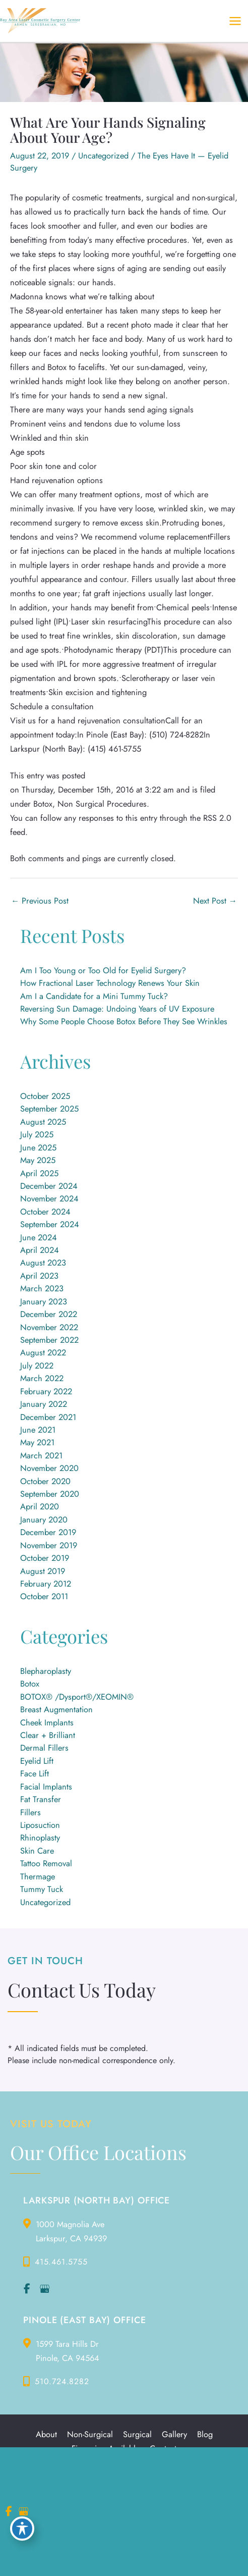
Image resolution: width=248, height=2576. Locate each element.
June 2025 (38, 1147)
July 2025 (36, 1134)
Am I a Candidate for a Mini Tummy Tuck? (94, 996)
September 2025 (49, 1108)
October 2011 (44, 1596)
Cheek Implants (47, 1722)
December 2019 (48, 1532)
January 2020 (44, 1519)
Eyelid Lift (36, 1761)
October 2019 (44, 1558)
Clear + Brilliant (47, 1735)
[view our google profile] (44, 2289)
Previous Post (40, 901)
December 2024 (49, 1186)
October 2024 (45, 1211)
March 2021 (41, 1455)
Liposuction (40, 1825)
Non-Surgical (90, 2435)
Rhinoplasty (40, 1837)
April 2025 (39, 1173)
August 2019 (42, 1571)
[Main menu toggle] (235, 21)
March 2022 (42, 1378)
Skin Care (37, 1851)
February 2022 (46, 1391)
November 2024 (49, 1198)
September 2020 (49, 1494)
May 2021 (37, 1442)
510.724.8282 (62, 2381)
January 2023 (43, 1301)
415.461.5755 (61, 2262)
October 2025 (45, 1096)
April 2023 (39, 1276)
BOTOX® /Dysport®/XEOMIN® (77, 1697)
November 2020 (49, 1468)
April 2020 (39, 1506)
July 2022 (36, 1365)
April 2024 (39, 1250)
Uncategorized (103, 155)
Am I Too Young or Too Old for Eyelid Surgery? (103, 970)
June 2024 (38, 1237)
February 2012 (45, 1584)
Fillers (30, 1812)
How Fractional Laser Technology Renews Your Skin (110, 983)
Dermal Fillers (44, 1748)
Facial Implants (46, 1786)
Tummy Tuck (41, 1889)
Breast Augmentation (56, 1709)
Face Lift (34, 1773)
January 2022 (43, 1404)
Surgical (137, 2435)
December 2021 (48, 1417)
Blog (205, 2435)
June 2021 (37, 1430)
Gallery (174, 2435)
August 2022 (43, 1352)
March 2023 (42, 1288)
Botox (29, 1683)
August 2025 (43, 1122)
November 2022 (49, 1327)
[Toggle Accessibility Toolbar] (22, 2528)
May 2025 (37, 1160)
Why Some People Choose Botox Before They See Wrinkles (123, 1021)
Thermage (37, 1876)
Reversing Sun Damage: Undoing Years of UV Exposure (117, 1009)
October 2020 (45, 1481)
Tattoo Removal (46, 1863)
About (46, 2435)
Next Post (215, 901)
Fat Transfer (40, 1799)
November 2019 (48, 1545)
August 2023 (43, 1262)
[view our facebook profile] (26, 2289)
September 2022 (49, 1340)
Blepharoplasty (45, 1671)
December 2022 (48, 1314)
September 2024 (49, 1224)
